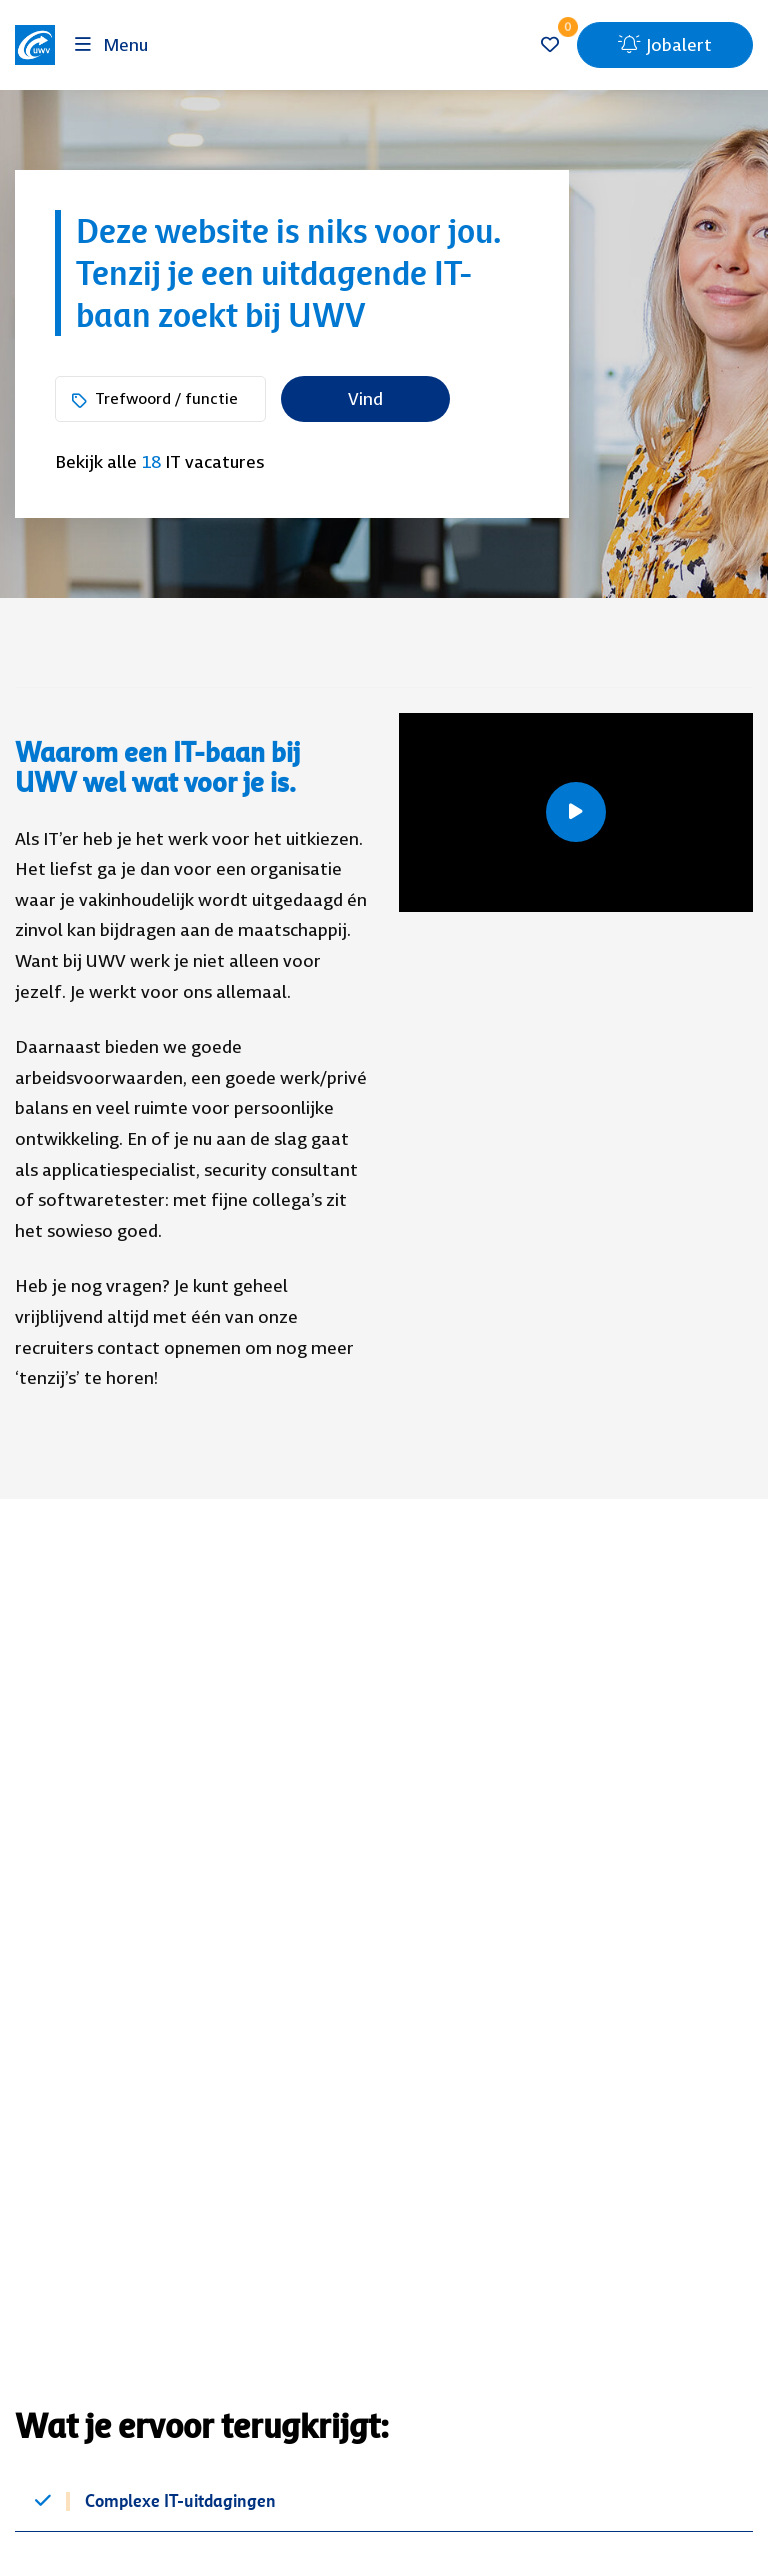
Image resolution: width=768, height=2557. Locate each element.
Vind (365, 399)
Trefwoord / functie (166, 398)
